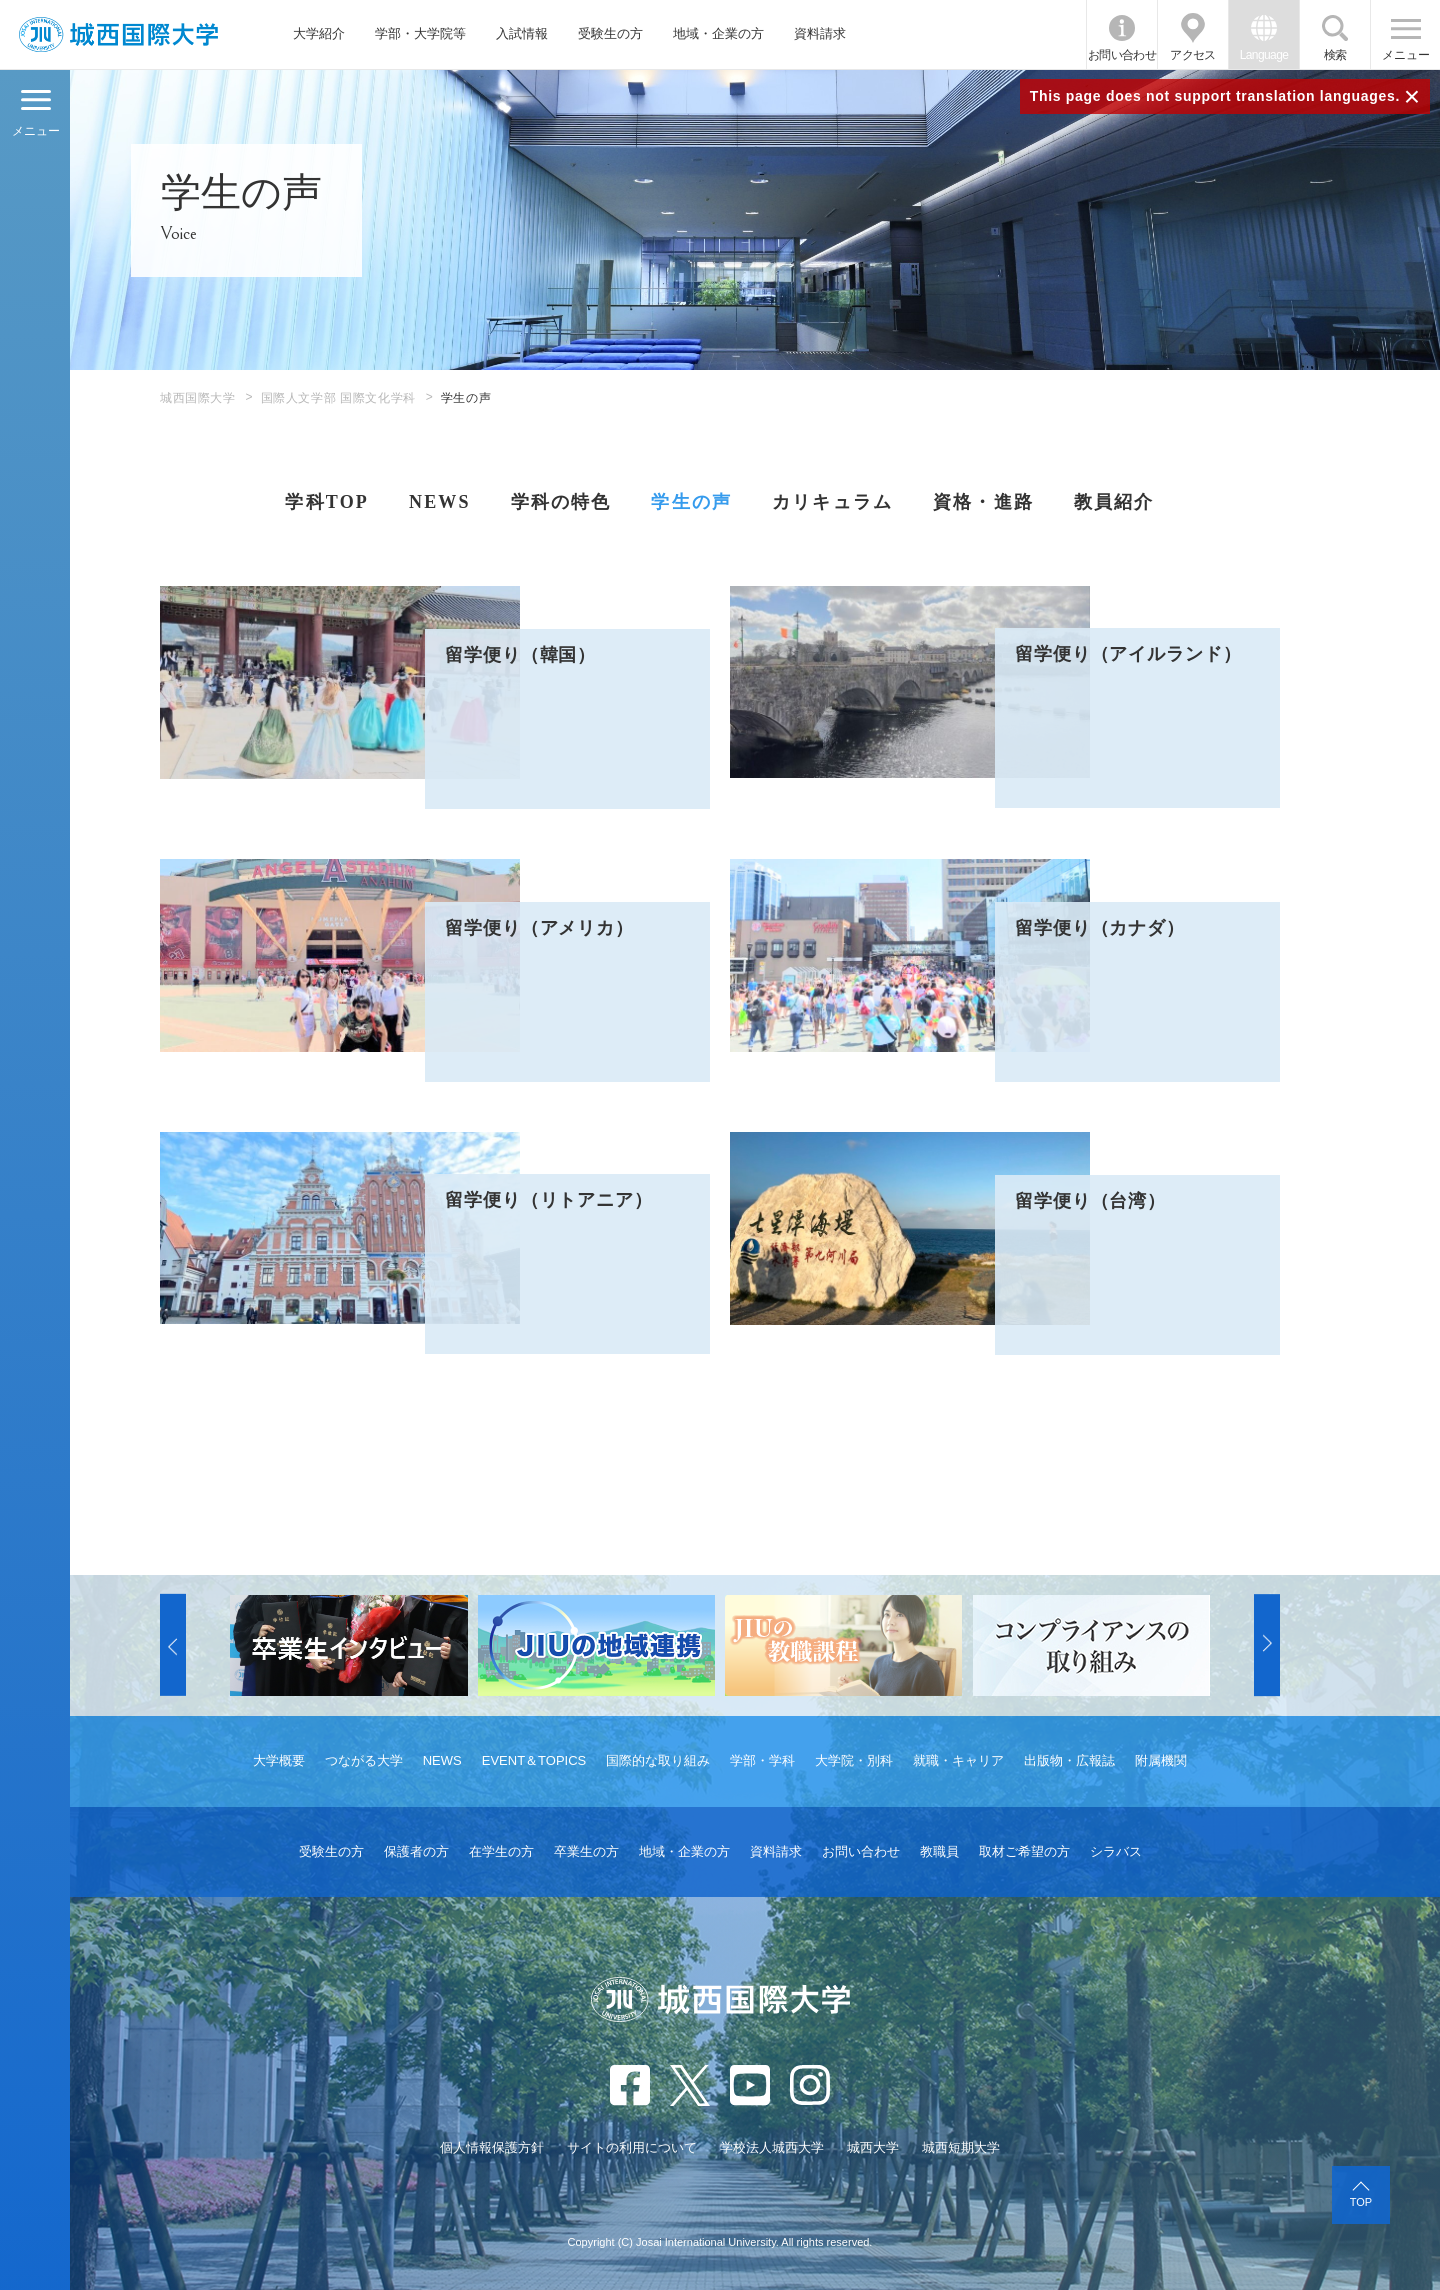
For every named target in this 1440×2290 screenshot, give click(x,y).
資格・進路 (983, 502)
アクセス (1193, 55)
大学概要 (279, 1760)
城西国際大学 (198, 398)
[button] (173, 1646)
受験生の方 (610, 33)
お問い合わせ (1122, 55)
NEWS (440, 502)
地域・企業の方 (718, 33)
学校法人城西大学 (772, 2147)
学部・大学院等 (420, 33)
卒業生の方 (586, 1851)
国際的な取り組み (658, 1760)
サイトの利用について (632, 2147)
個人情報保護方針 (492, 2147)
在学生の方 (501, 1851)
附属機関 (1161, 1760)
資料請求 (820, 33)
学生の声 (691, 502)
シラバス (1116, 1851)
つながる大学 (364, 1760)
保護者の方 (416, 1851)
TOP (1361, 2202)
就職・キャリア (958, 1760)
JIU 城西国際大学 (118, 34)
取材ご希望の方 (1024, 1851)
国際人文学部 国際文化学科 (338, 398)
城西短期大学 (961, 2147)
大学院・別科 (854, 1760)
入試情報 (522, 33)
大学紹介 (319, 33)
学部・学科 (762, 1760)
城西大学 (873, 2147)
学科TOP (326, 502)
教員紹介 (1114, 502)
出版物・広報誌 (1069, 1760)
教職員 (939, 1851)
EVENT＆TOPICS (534, 1760)
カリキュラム (832, 502)
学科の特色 (561, 502)
